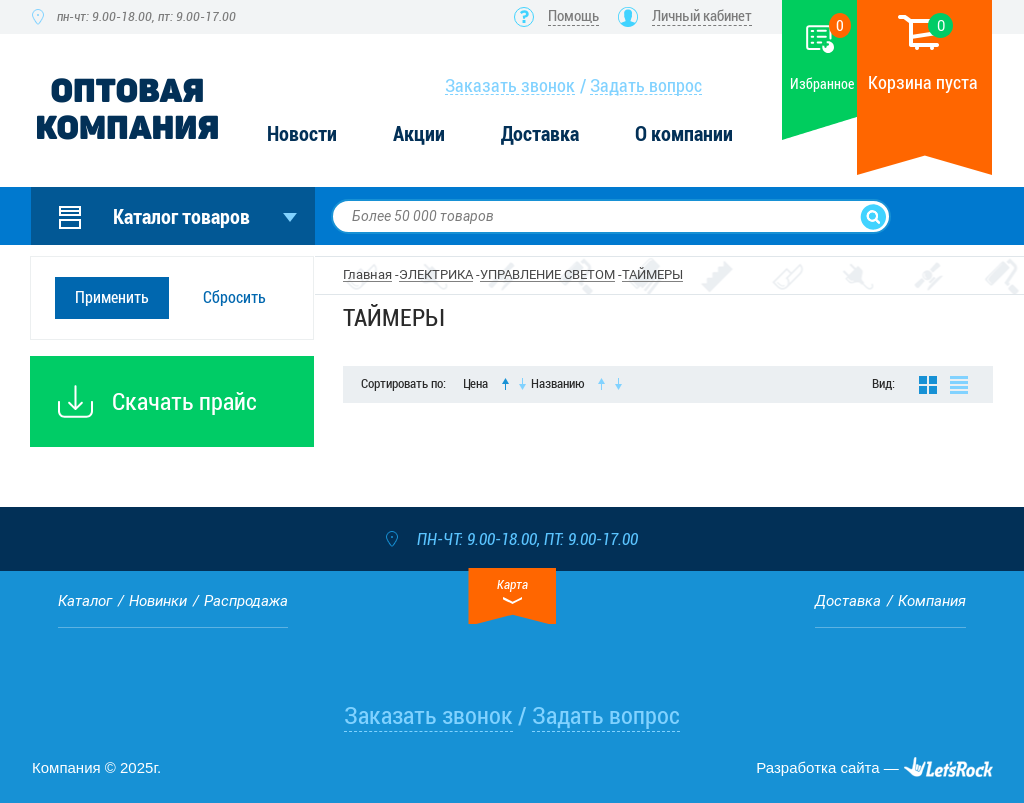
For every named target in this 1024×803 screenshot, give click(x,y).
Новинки (158, 601)
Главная (367, 274)
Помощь (573, 16)
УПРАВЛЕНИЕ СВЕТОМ (547, 274)
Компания (932, 601)
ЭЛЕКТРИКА (436, 274)
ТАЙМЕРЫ (652, 274)
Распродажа (246, 601)
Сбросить (234, 297)
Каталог (85, 601)
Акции (419, 134)
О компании (684, 134)
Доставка (540, 134)
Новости (302, 134)
